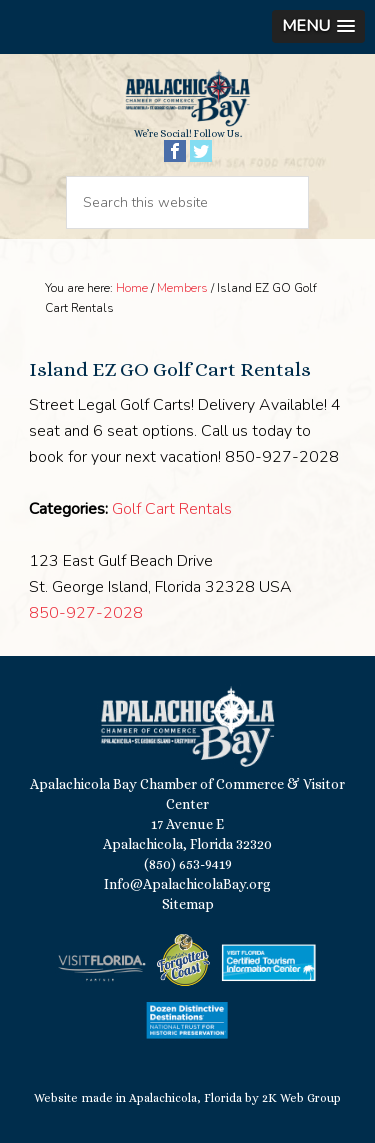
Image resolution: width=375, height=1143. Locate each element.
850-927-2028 (86, 613)
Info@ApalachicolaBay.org (187, 884)
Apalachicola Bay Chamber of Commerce (187, 98)
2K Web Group (301, 1098)
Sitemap (188, 904)
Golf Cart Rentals (172, 509)
